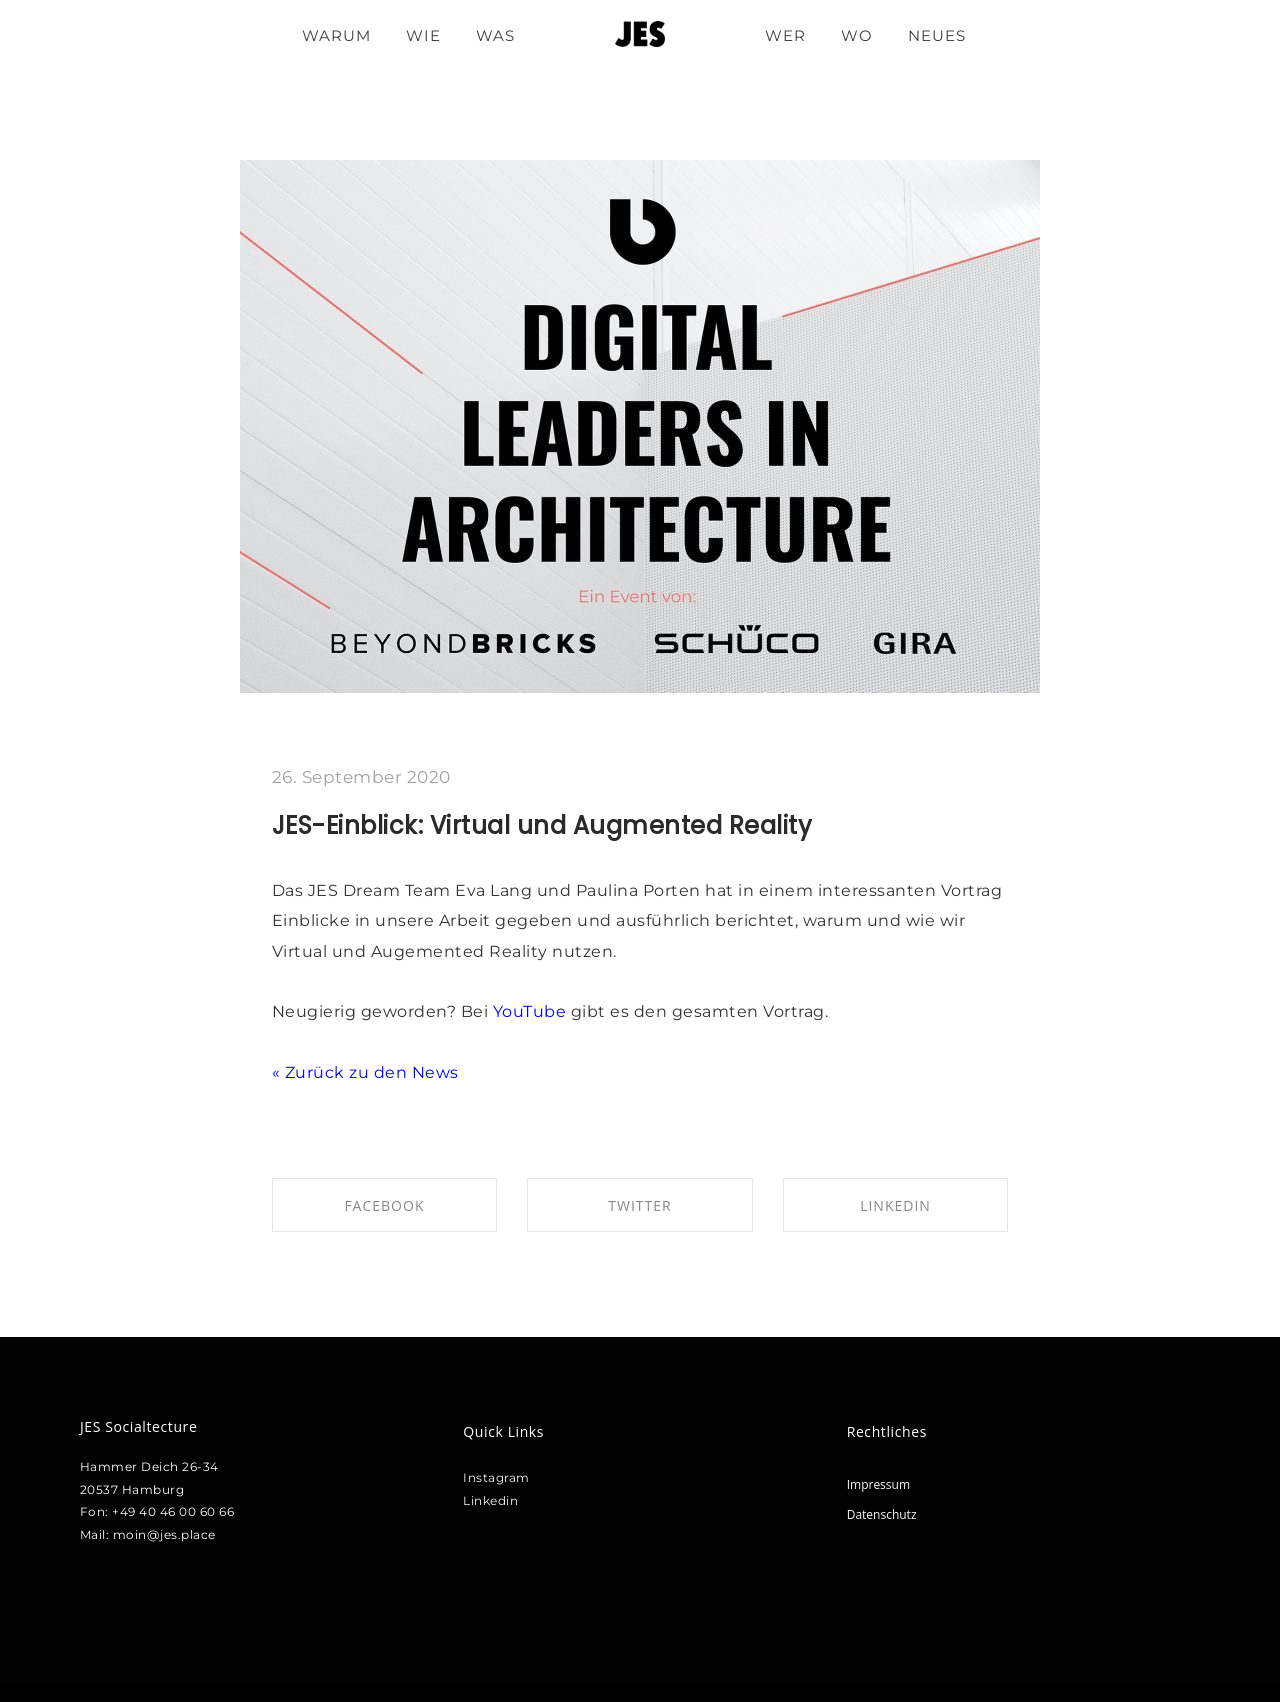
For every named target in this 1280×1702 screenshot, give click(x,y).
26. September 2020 (361, 777)
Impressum (878, 1484)
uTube (540, 1011)
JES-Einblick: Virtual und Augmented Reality (542, 825)
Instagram (496, 1477)
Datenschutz (882, 1514)
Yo (503, 1011)
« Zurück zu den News (365, 1072)
